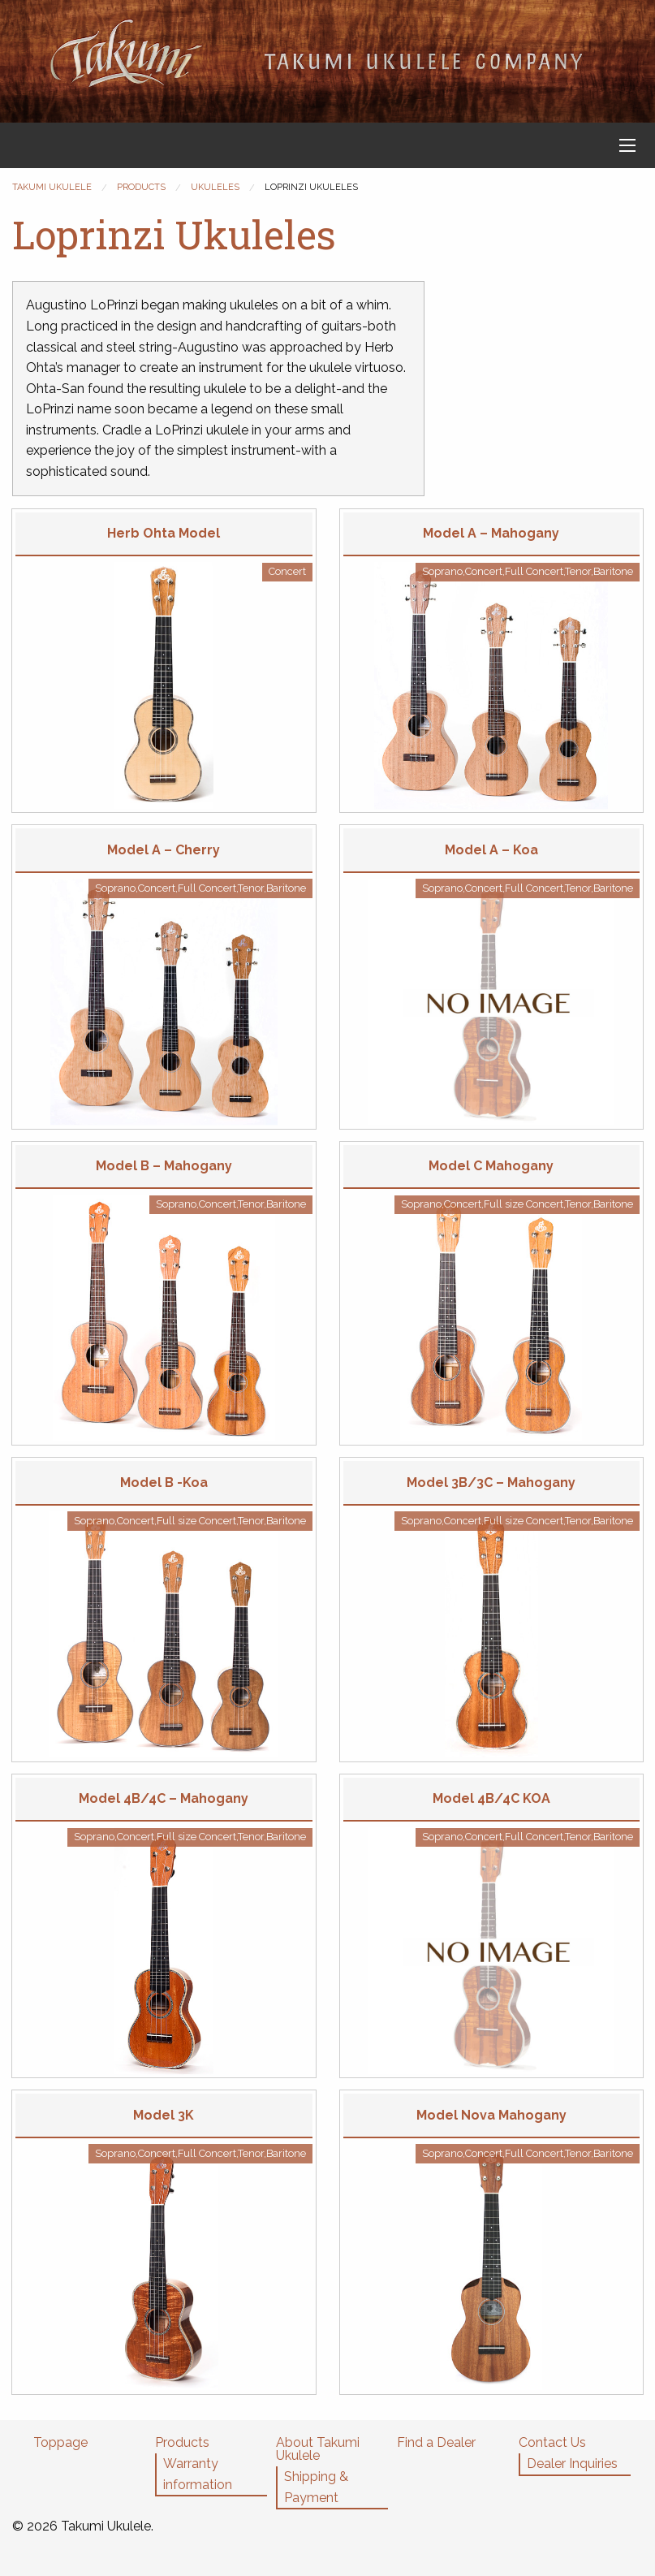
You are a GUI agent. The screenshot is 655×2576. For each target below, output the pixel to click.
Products (182, 2442)
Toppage (60, 2442)
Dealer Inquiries (572, 2463)
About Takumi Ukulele (318, 2449)
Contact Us (552, 2442)
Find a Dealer (436, 2442)
